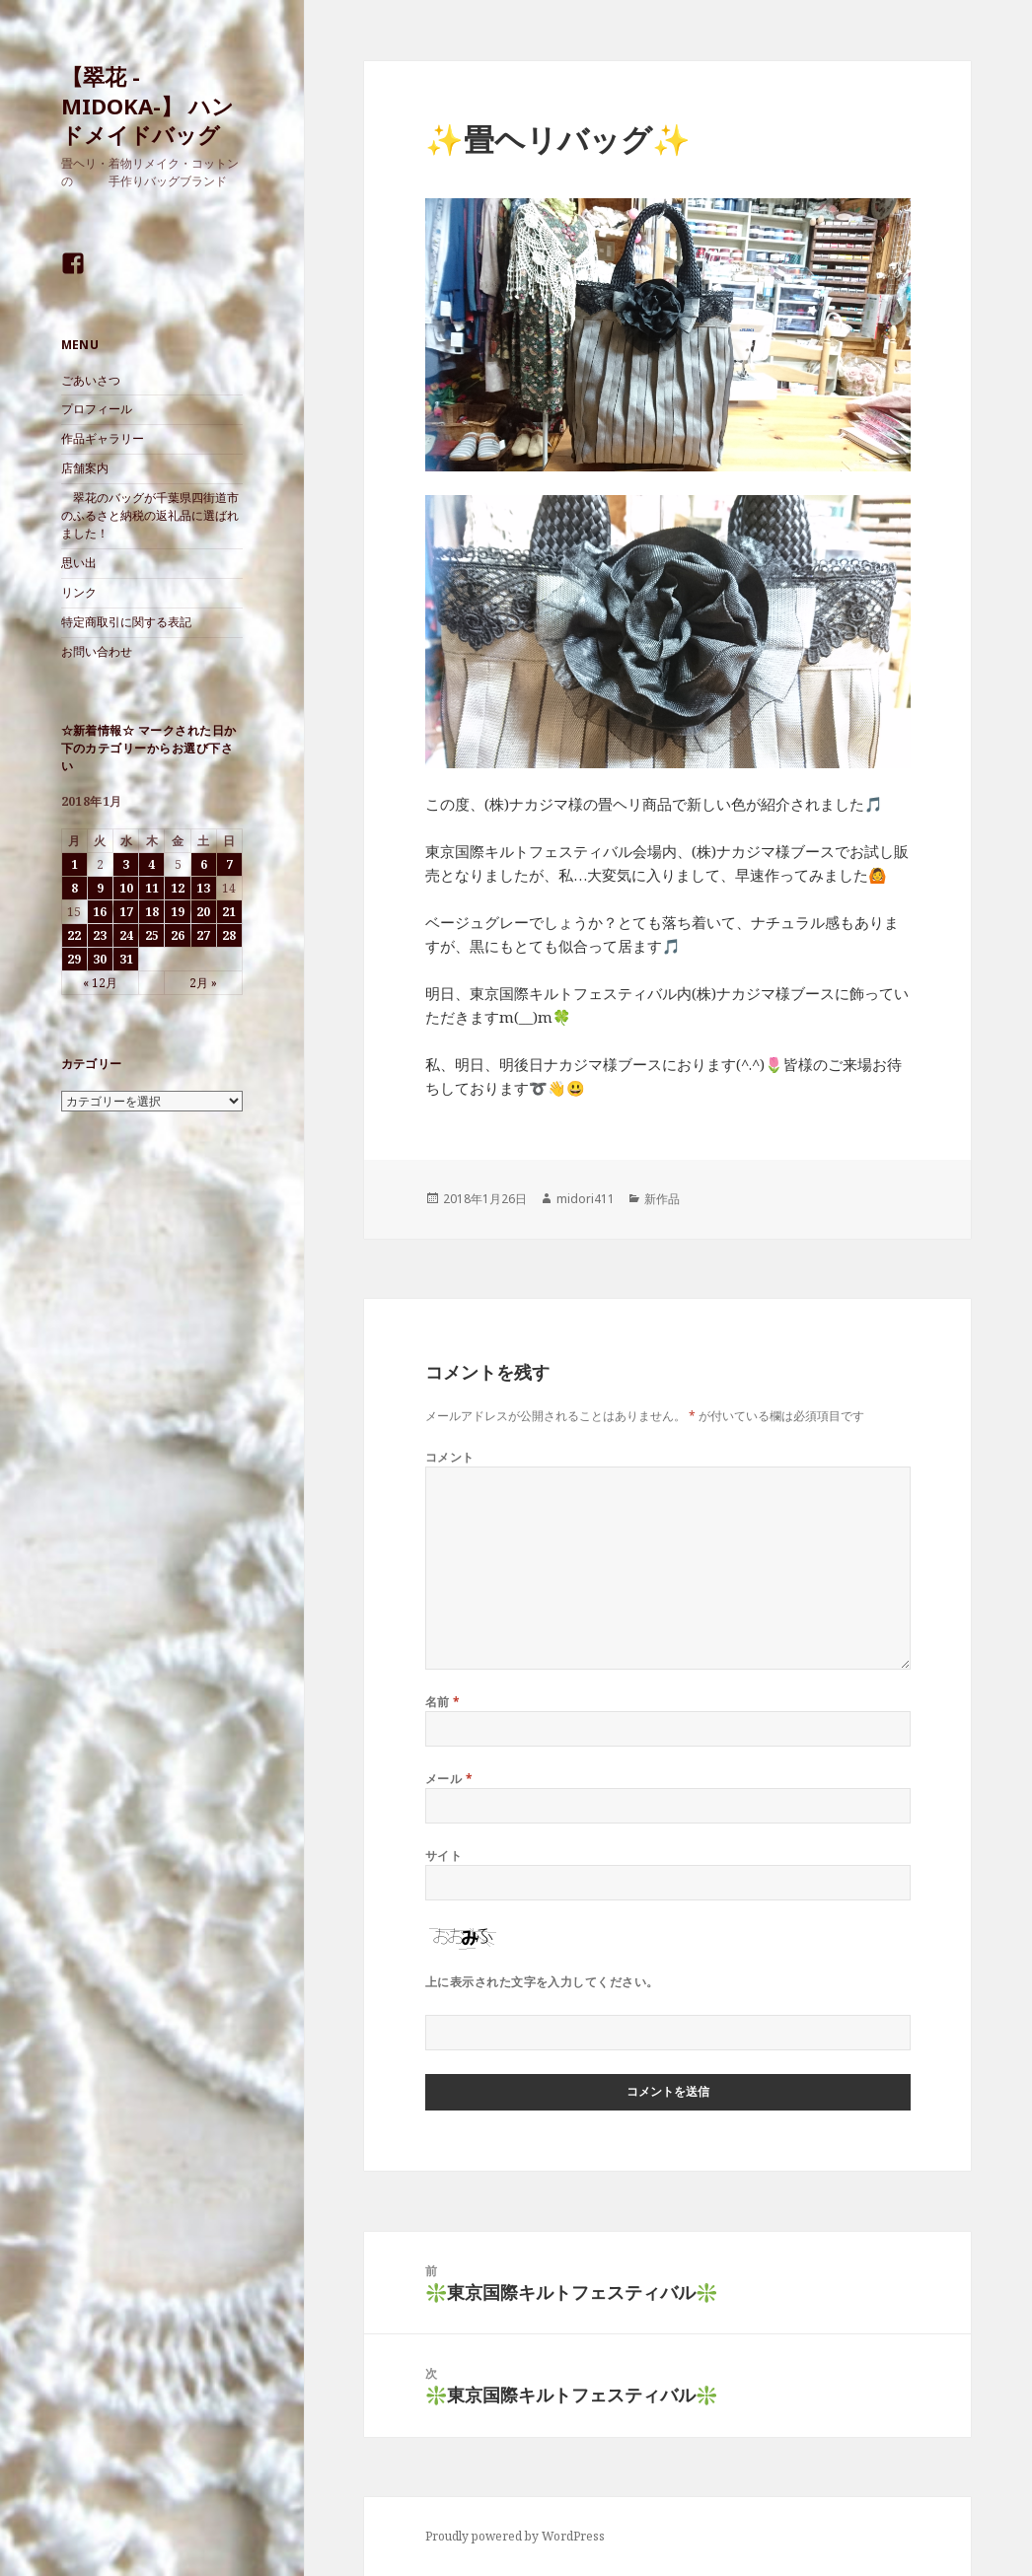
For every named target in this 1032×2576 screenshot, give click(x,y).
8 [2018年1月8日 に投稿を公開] (74, 888)
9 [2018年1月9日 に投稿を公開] (100, 888)
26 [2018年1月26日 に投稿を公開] (177, 935)
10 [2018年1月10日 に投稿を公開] (126, 888)
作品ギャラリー (102, 438)
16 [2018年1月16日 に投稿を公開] (100, 911)
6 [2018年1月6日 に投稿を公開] (203, 864)
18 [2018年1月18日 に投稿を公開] (152, 911)
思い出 (79, 562)
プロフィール (96, 408)
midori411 (585, 1198)
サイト (443, 1855)
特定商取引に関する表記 (126, 621)
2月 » (203, 982)
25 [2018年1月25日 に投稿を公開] (152, 935)
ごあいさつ (90, 380)
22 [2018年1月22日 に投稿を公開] (74, 935)
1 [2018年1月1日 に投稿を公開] (74, 864)
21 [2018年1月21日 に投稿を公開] (229, 911)
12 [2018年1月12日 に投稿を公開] (177, 888)
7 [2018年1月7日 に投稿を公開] (229, 864)
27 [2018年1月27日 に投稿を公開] (203, 935)
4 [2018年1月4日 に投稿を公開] (151, 864)
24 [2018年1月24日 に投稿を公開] (126, 935)
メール (449, 1778)
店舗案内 (85, 468)
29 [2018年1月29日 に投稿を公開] (74, 959)
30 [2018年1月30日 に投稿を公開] (100, 959)
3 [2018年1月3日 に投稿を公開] (125, 864)
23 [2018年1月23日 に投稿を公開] (100, 935)
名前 (443, 1701)
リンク (79, 592)
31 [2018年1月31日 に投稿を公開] (126, 959)
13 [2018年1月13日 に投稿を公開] (203, 888)
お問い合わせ (96, 651)
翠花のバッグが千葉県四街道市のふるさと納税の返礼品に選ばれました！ (150, 515)
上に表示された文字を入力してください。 (542, 1981)
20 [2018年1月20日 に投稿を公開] (203, 911)
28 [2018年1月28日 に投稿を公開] (229, 935)
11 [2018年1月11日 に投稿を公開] (152, 888)
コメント (450, 1457)
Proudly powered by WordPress (515, 2536)
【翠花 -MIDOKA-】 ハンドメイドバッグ (147, 105)
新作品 (662, 1198)
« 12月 (100, 982)
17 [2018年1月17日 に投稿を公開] (126, 911)
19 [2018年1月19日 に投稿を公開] (177, 911)
